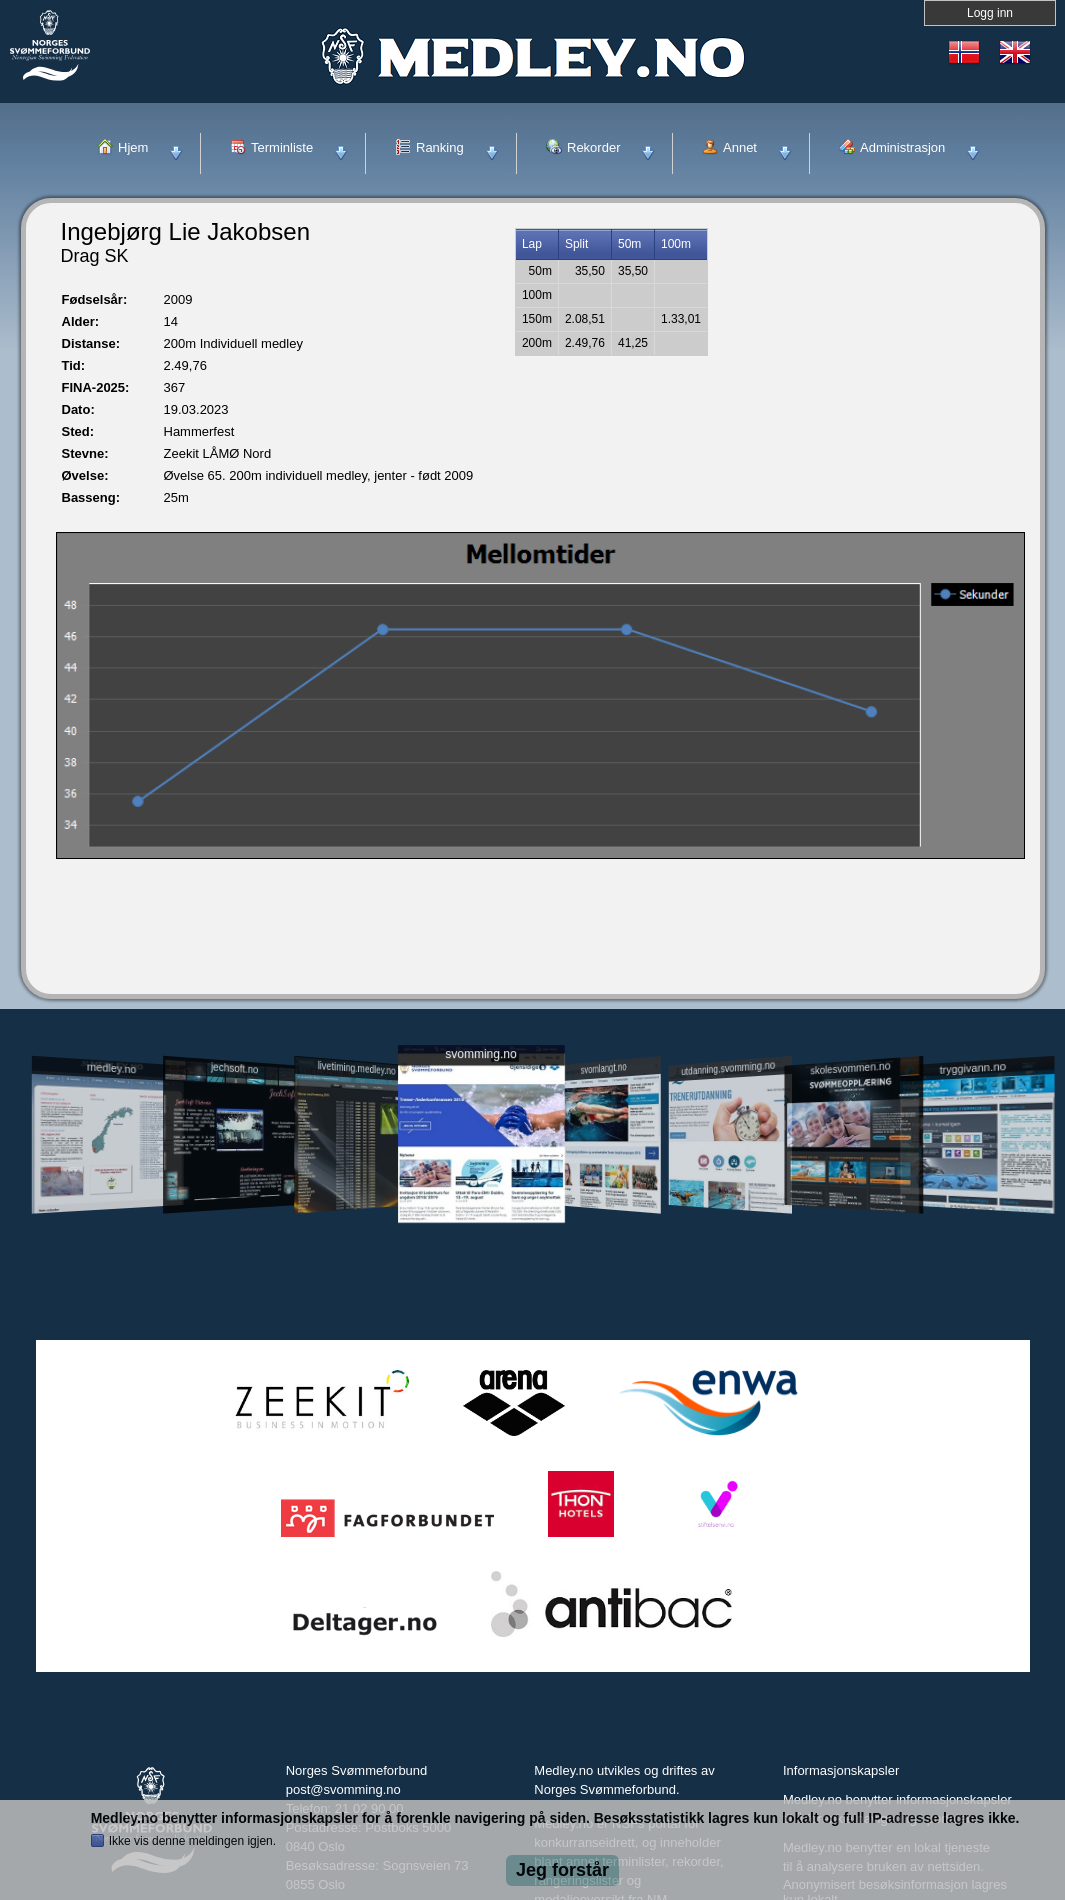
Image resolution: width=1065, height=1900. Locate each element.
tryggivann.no (972, 1068)
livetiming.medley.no (356, 1068)
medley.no (111, 1068)
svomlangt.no (604, 1068)
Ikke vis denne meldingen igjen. (192, 1841)
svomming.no (480, 1054)
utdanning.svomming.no (729, 1068)
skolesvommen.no (850, 1068)
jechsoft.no (234, 1068)
